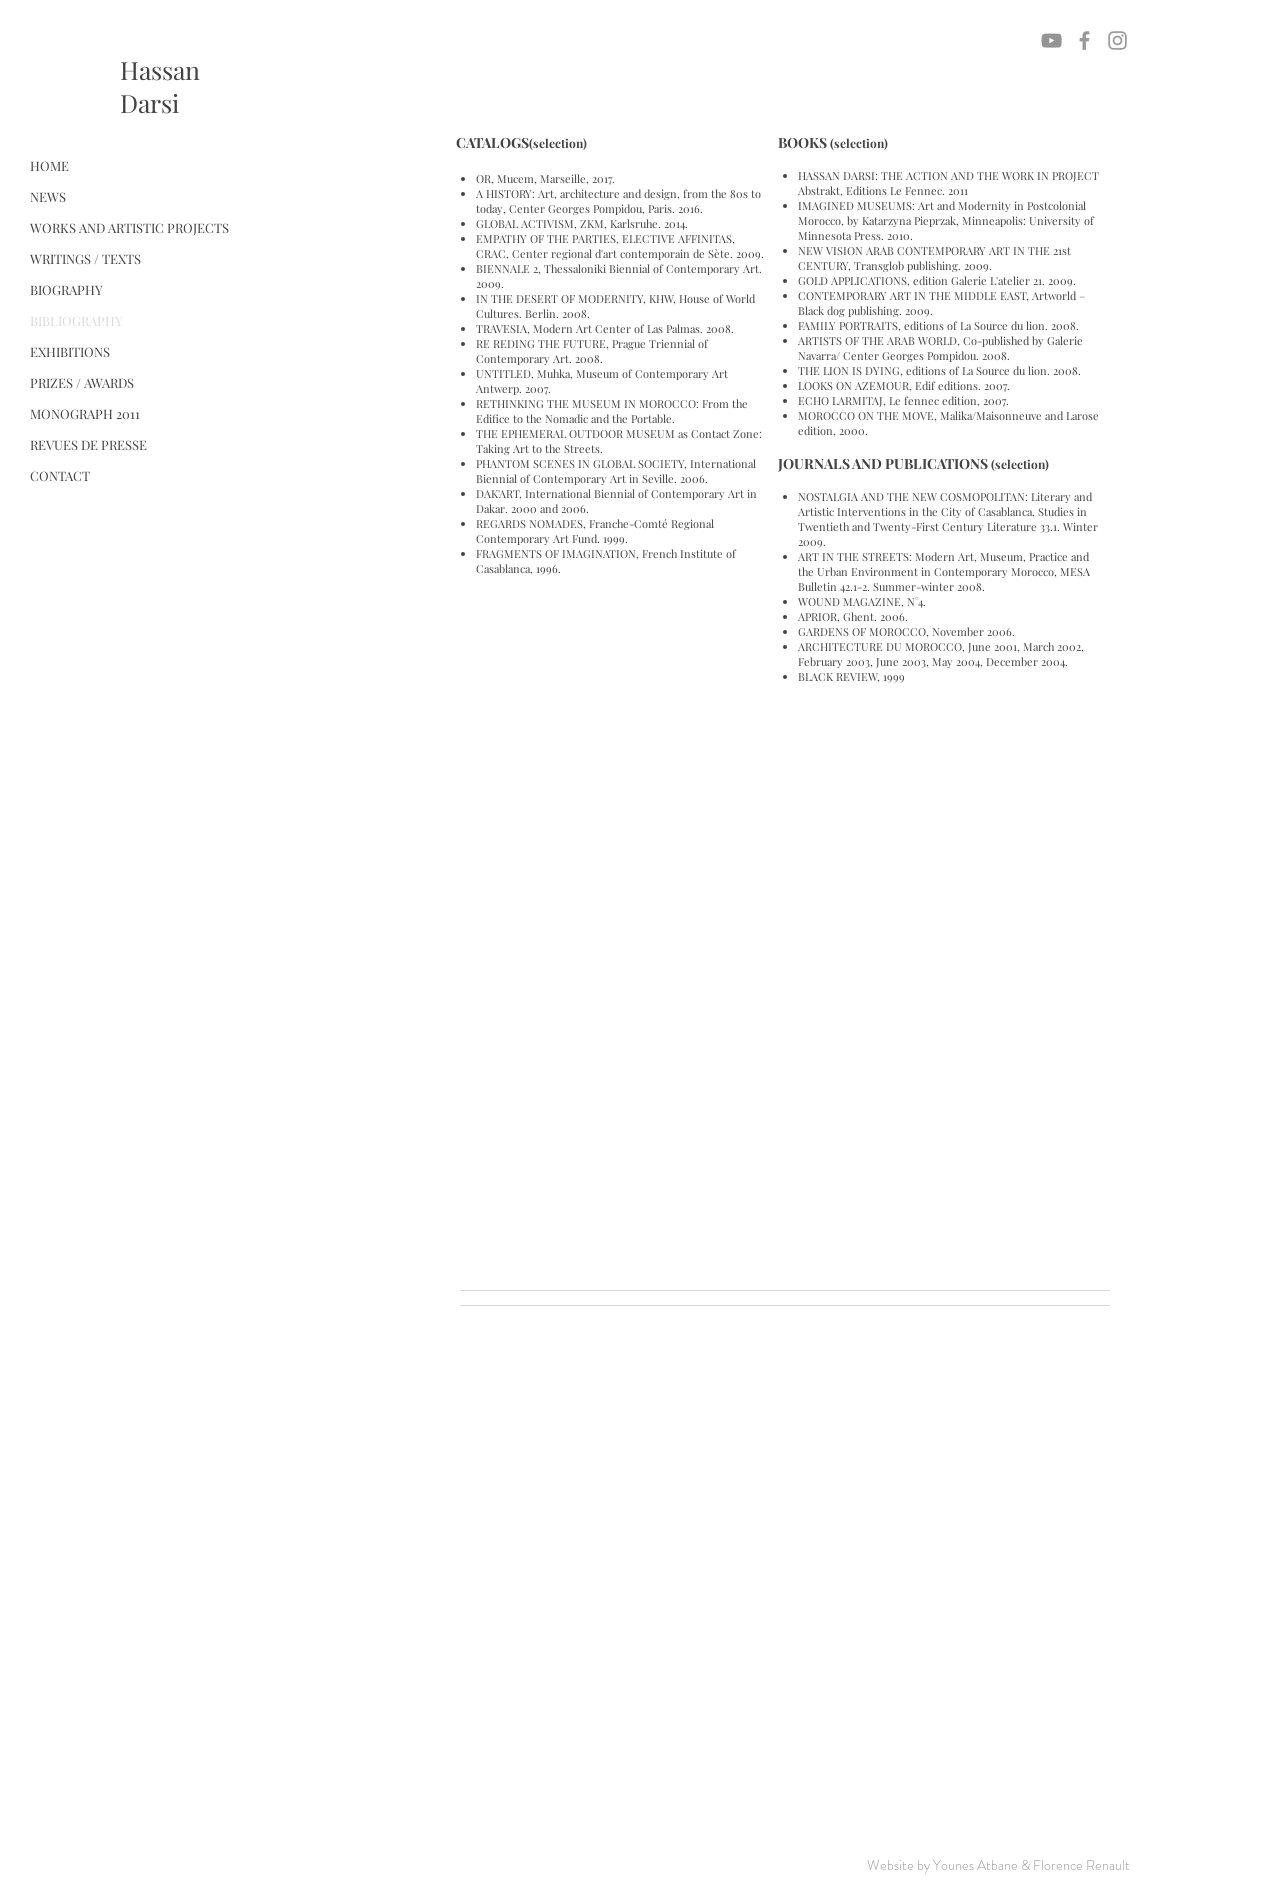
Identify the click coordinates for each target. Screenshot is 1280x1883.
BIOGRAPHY (66, 289)
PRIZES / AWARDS (82, 382)
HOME (49, 165)
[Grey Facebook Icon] (1084, 40)
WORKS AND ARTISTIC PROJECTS (129, 227)
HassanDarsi (160, 86)
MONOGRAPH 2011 (85, 413)
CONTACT (60, 475)
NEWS (48, 196)
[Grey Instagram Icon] (1117, 40)
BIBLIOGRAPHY (76, 320)
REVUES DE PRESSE (88, 444)
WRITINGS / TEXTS (85, 258)
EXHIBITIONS (70, 351)
